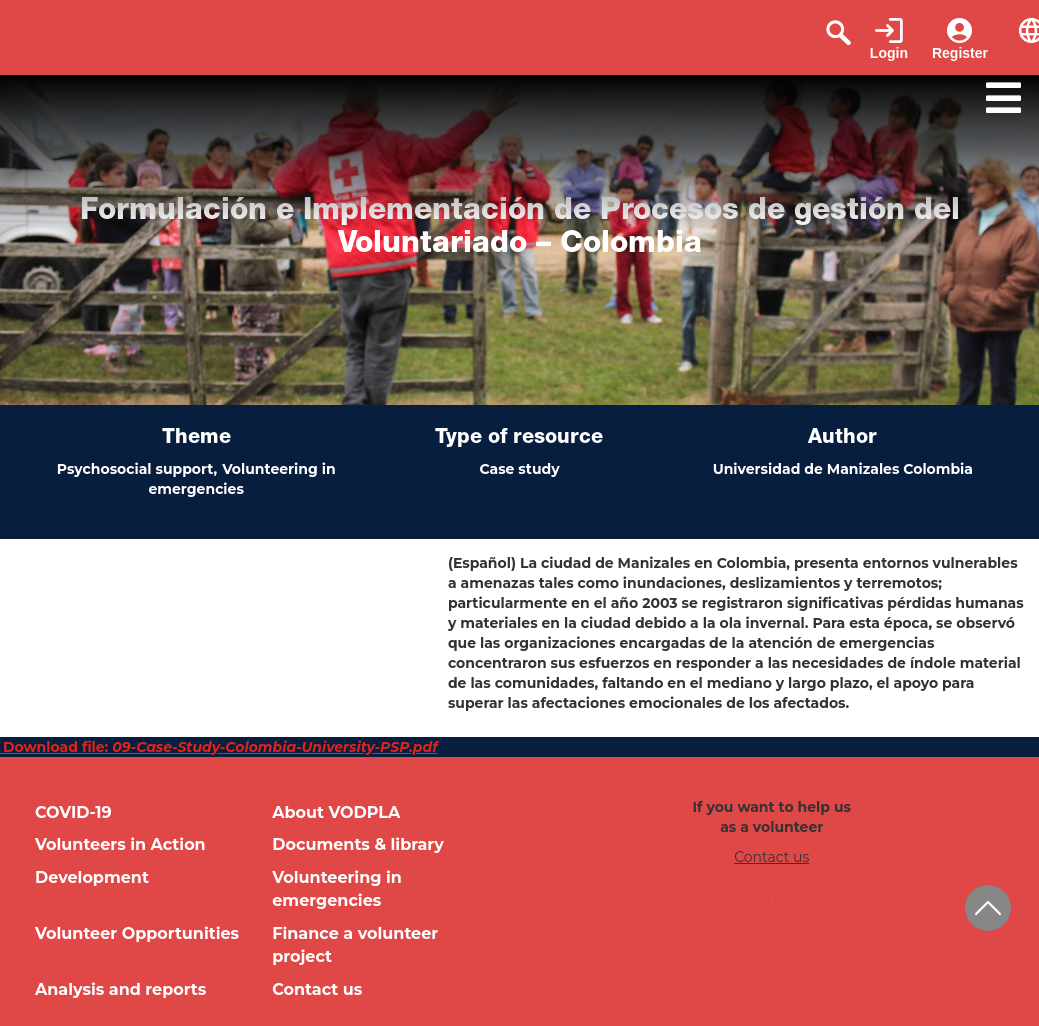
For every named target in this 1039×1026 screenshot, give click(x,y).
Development (92, 877)
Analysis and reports (120, 989)
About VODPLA (336, 812)
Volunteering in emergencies (337, 889)
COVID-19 (73, 812)
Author (842, 439)
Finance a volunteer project (355, 945)
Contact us (317, 989)
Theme (196, 439)
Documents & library (358, 844)
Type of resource (519, 439)
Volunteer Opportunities (137, 933)
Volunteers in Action (120, 844)
